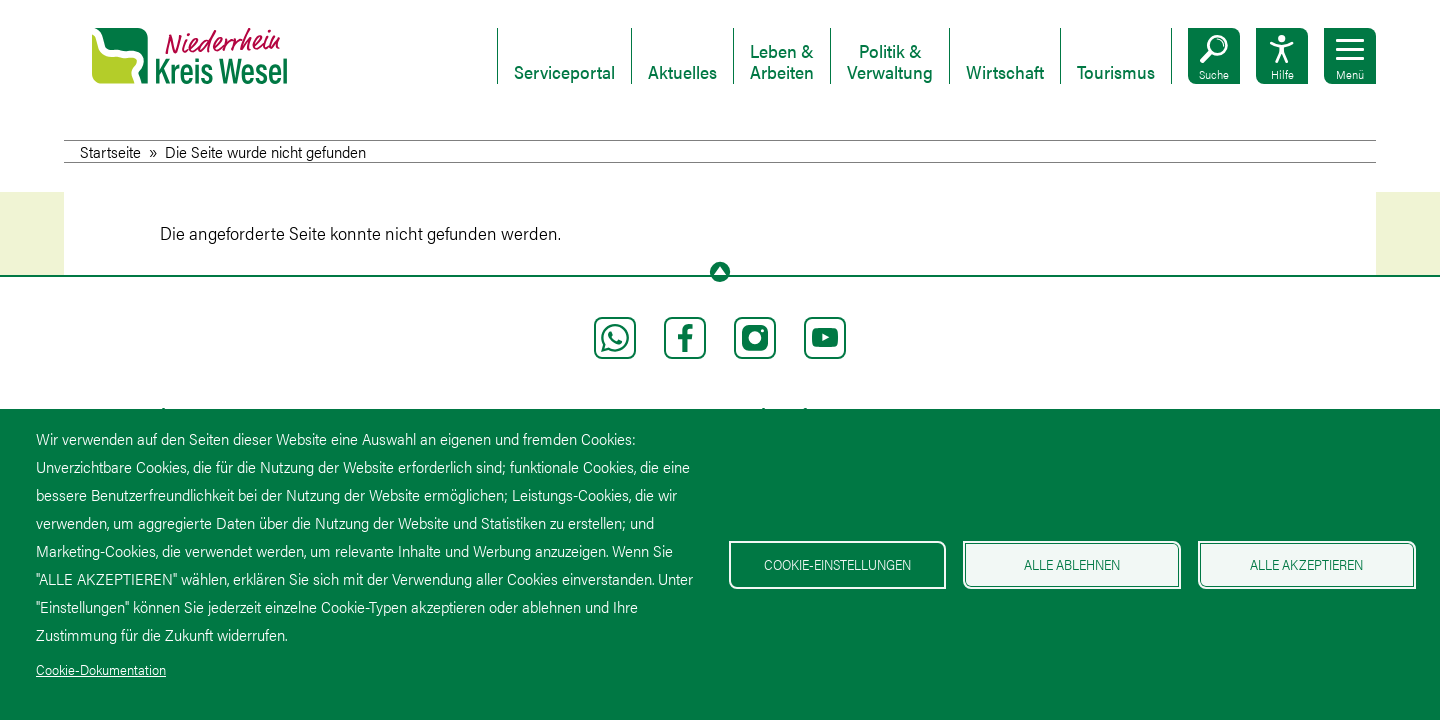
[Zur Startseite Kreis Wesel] (189, 70)
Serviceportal (564, 72)
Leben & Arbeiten (782, 62)
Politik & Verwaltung (890, 62)
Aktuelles (682, 72)
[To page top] (720, 272)
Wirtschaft (1005, 72)
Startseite (110, 151)
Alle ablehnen (1072, 564)
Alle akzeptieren (1306, 564)
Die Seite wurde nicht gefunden (265, 151)
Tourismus (1116, 72)
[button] (1214, 56)
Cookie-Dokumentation (101, 669)
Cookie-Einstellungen (837, 564)
